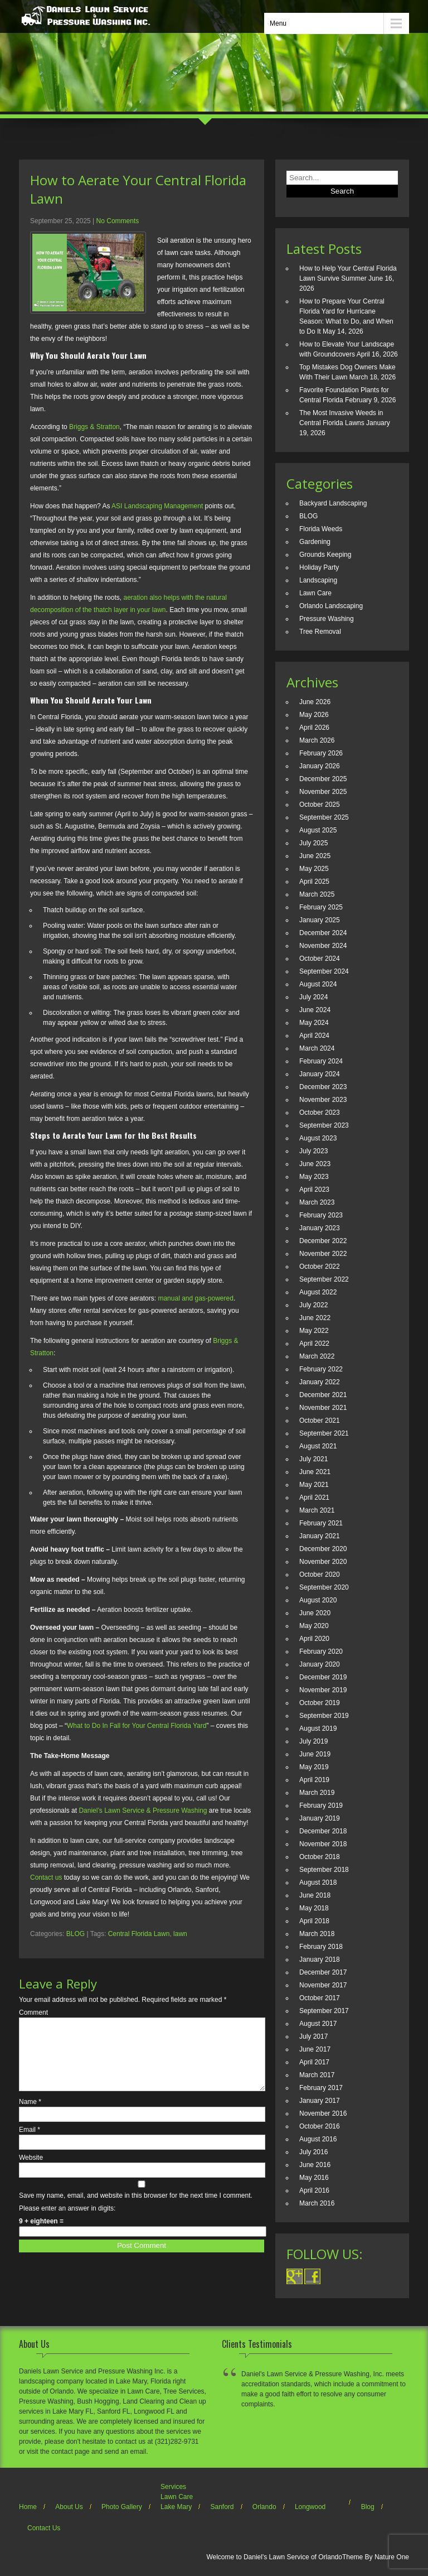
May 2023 (314, 1177)
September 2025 (324, 817)
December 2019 (323, 1677)
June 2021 (314, 1472)
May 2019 (314, 1767)
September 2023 (324, 1125)
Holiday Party (319, 567)
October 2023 (319, 1112)
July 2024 (313, 997)
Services (173, 2487)
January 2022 (319, 1382)
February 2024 (321, 1061)
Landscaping (318, 580)
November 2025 (323, 792)
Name (30, 2115)
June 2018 (314, 1895)
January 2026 (319, 766)
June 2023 (314, 1164)
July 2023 (313, 1151)
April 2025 (314, 881)
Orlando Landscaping (331, 606)
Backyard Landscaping (333, 503)
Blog (367, 2507)
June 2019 (314, 1754)
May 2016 (314, 2178)
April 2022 (314, 1343)
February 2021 (321, 1523)
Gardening (314, 542)
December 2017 (323, 1972)
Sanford (222, 2507)
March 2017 (316, 2075)
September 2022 (324, 1279)
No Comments (117, 221)
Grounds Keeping (325, 554)
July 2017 (313, 2036)
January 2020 (319, 1664)
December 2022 (323, 1241)
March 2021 (316, 1510)
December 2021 (323, 1395)
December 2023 (323, 1087)
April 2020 (314, 1639)
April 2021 (314, 1497)
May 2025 (314, 869)
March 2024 (316, 1048)
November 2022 (323, 1254)
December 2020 (323, 1549)
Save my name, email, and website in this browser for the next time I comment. (135, 2209)
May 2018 (314, 1908)
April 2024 (314, 1035)
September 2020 (324, 1587)
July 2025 (313, 843)
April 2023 (314, 1189)
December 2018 (323, 1831)
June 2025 (314, 856)
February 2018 (321, 1947)
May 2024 (314, 1023)
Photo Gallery (121, 2507)
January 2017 (319, 2101)
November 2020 (323, 1562)
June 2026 (314, 702)
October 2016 (319, 2126)
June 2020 (314, 1613)
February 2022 (321, 1369)
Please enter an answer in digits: (67, 2222)
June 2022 (314, 1318)
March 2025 (316, 894)
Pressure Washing (326, 619)
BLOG (75, 1934)
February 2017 (321, 2088)
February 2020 (321, 1651)
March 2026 (316, 740)
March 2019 (316, 1793)
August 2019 (318, 1728)
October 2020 (319, 1574)
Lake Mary (176, 2507)
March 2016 (316, 2203)
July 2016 (313, 2152)
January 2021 (319, 1536)
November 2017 (323, 1985)
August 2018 (318, 1882)
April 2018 (314, 1921)
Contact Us (43, 2528)
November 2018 (323, 1844)
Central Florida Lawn (139, 1934)
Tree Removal (320, 631)
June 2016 (314, 2165)
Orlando (264, 2507)
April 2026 (314, 727)
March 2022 (316, 1356)
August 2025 (318, 830)
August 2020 (318, 1600)
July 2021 (313, 1459)
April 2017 (314, 2062)
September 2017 (324, 2011)
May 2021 (314, 1485)
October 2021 (319, 1420)
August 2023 (318, 1138)
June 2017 (314, 2049)
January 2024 (319, 1074)
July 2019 (313, 1741)
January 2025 (319, 920)
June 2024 (314, 1010)
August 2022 (318, 1292)
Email (29, 2143)
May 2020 (314, 1626)
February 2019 (321, 1805)
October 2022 (319, 1266)
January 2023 (319, 1228)
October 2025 (319, 804)
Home (28, 2507)
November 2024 (323, 946)
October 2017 (319, 1998)
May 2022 (314, 1331)
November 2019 (323, 1690)
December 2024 (323, 933)
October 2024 (319, 958)
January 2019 (319, 1818)
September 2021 (324, 1433)
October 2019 (319, 1703)
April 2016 (314, 2190)
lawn (180, 1934)
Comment (33, 2012)
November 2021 (323, 1408)
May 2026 (314, 715)
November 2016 (323, 2113)
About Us (68, 2507)
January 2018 (319, 1959)
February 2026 (321, 753)
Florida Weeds (320, 529)
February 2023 (321, 1215)
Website (31, 2171)
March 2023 (316, 1202)
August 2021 (318, 1446)
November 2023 (323, 1100)
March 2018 (316, 1934)
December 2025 (323, 779)
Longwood (310, 2507)
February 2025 (321, 907)
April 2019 (314, 1780)
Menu (278, 23)
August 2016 (318, 2139)
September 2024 (324, 971)
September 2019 (324, 1716)
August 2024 (318, 984)
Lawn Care (315, 593)
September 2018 (324, 1870)
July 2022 (313, 1305)
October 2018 (319, 1857)
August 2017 (318, 2024)
